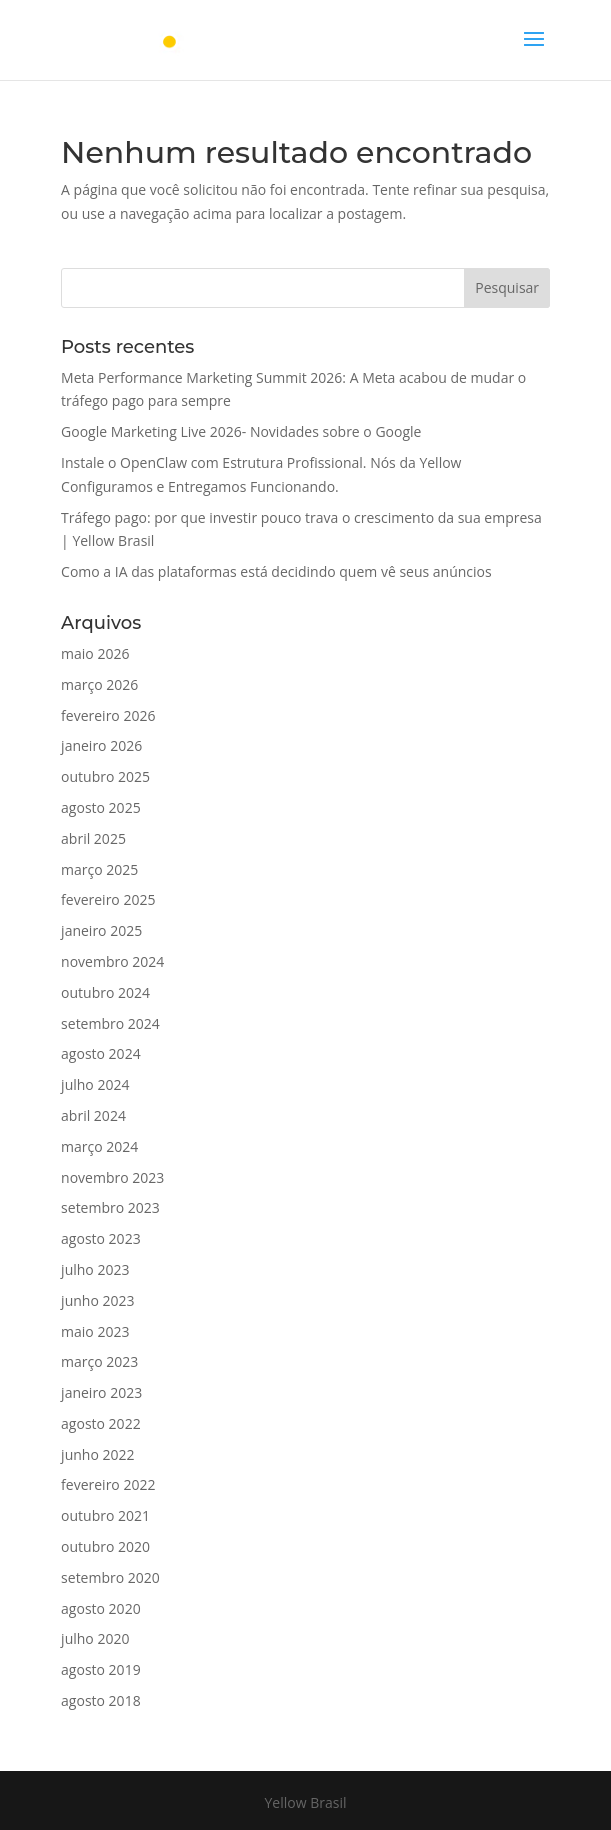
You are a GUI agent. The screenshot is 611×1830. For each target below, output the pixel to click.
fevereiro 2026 (108, 715)
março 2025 (99, 869)
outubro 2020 (105, 1546)
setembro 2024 (110, 1023)
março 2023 (99, 1361)
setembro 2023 (110, 1207)
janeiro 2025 (101, 930)
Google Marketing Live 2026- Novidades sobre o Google (241, 431)
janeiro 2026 (101, 745)
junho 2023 (97, 1300)
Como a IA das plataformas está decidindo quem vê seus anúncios (276, 571)
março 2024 (99, 1146)
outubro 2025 (105, 776)
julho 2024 (95, 1084)
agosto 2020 (101, 1608)
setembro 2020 (110, 1577)
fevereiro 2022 (108, 1484)
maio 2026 (95, 653)
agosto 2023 (101, 1238)
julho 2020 (95, 1638)
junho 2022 (97, 1454)
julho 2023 (95, 1269)
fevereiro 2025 (108, 899)
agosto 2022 (101, 1423)
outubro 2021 (105, 1515)
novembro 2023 (112, 1177)
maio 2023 (95, 1331)
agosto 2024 (101, 1053)
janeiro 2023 (101, 1392)
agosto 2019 (101, 1669)
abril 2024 (93, 1115)
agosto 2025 (101, 807)
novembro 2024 (112, 961)
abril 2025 (93, 838)
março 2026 (99, 684)
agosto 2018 (101, 1700)
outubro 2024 (105, 992)
